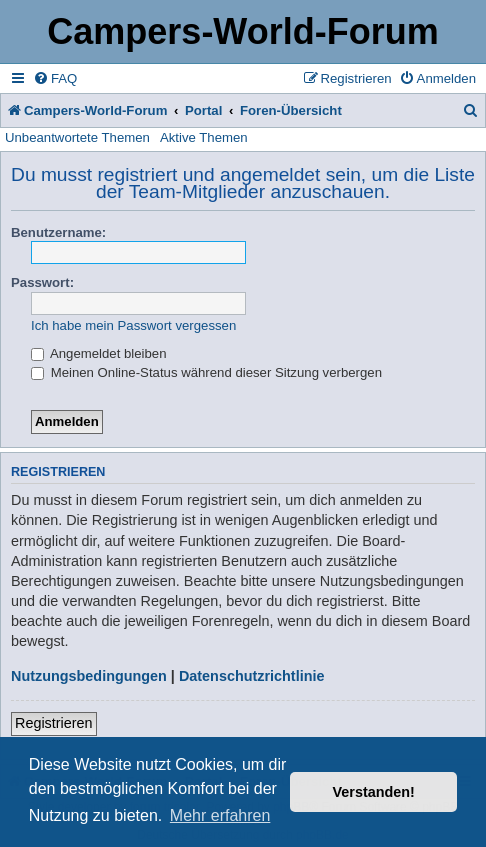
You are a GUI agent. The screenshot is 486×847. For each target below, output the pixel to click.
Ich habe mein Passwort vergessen (133, 325)
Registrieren (54, 723)
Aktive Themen (204, 137)
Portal (203, 110)
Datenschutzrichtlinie (252, 676)
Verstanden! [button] (374, 792)
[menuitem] (55, 78)
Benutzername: (58, 232)
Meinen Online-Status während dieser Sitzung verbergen (206, 372)
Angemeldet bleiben (99, 353)
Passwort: (42, 282)
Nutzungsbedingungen (89, 676)
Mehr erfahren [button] (220, 815)
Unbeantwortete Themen (77, 137)
